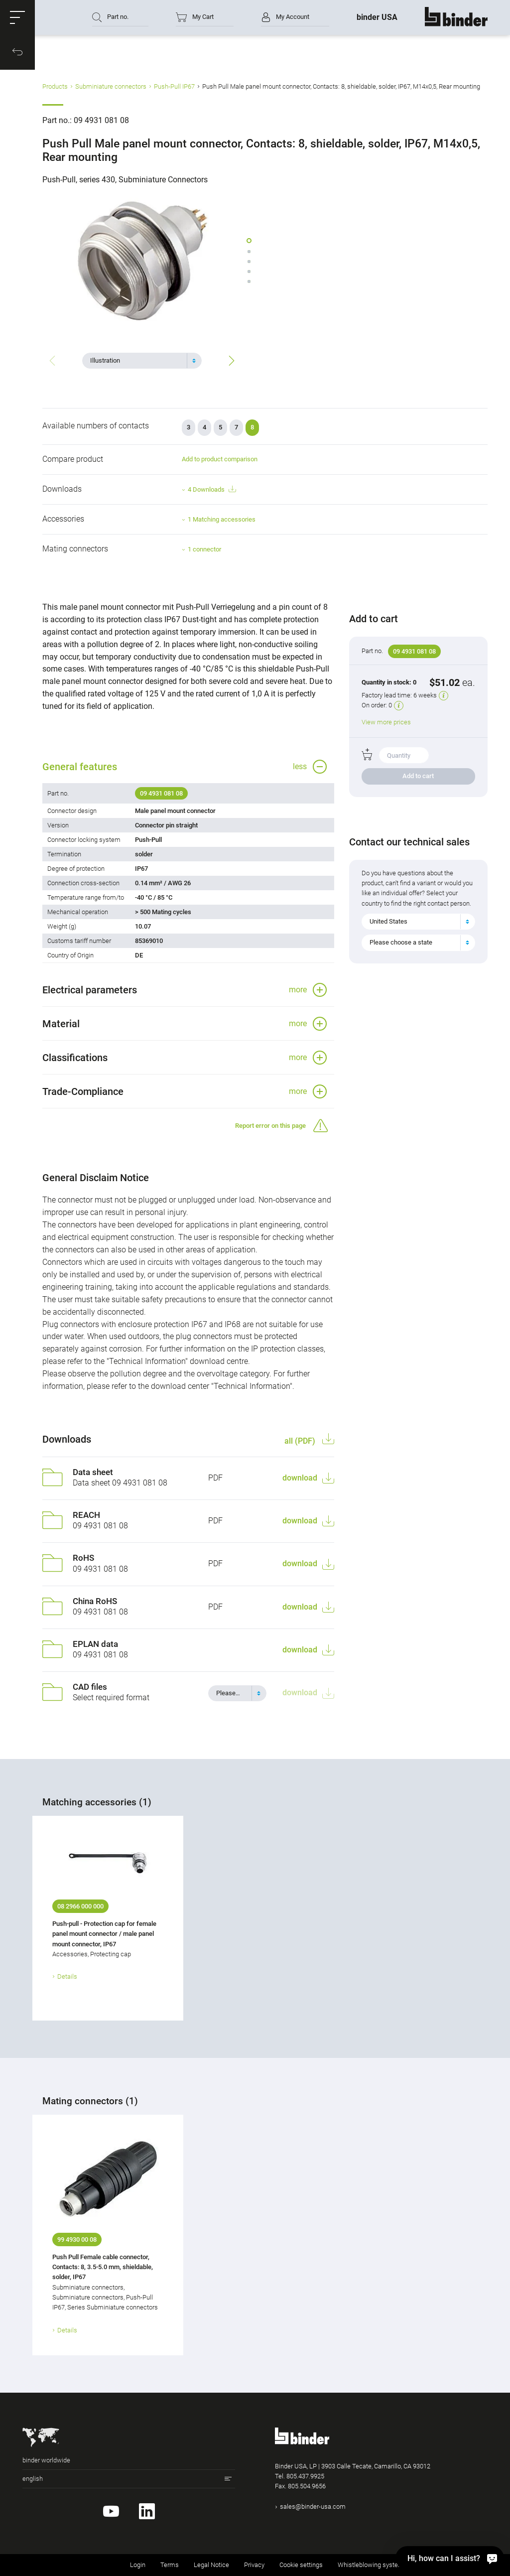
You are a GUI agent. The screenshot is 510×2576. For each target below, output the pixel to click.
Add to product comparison (219, 459)
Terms (169, 2565)
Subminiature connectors (110, 86)
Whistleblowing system (371, 2565)
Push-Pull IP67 (174, 86)
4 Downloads (212, 489)
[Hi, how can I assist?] (449, 2558)
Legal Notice (211, 2565)
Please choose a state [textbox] (401, 942)
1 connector (204, 549)
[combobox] (142, 361)
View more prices (386, 722)
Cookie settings (301, 2565)
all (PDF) (300, 1441)
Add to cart (418, 776)
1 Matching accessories (221, 519)
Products (55, 86)
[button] (17, 17)
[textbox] (138, 361)
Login (137, 2565)
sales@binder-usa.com (313, 2506)
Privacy (254, 2565)
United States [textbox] (388, 921)
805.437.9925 (305, 2476)
